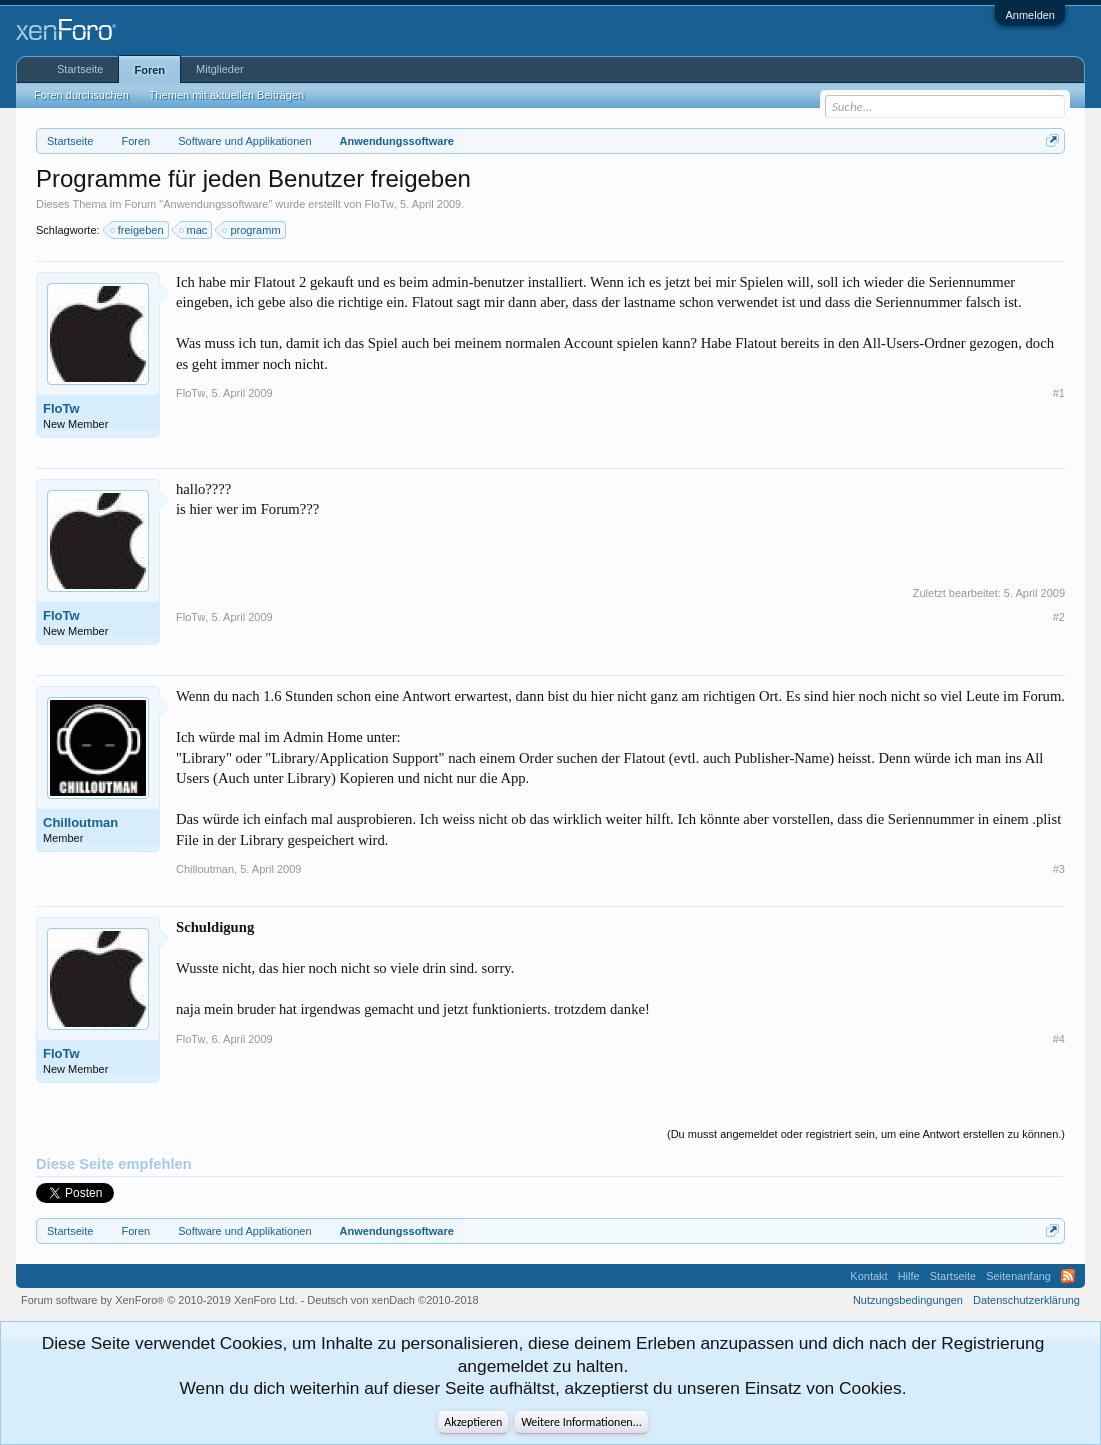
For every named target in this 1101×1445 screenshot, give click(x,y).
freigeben (138, 230)
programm (252, 230)
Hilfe (909, 1276)
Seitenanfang (1018, 1276)
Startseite (80, 69)
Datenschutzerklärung (1026, 1300)
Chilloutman (80, 822)
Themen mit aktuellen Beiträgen (226, 95)
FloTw (379, 204)
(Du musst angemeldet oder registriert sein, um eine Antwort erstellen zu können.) (866, 1134)
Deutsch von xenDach (392, 1300)
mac (194, 230)
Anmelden (1030, 15)
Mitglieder (220, 69)
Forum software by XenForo (159, 1300)
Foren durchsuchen (81, 95)
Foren (149, 70)
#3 (1059, 869)
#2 (1059, 617)
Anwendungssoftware (215, 204)
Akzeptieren (473, 1422)
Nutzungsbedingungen (908, 1300)
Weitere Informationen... (581, 1422)
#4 (1059, 1039)
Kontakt (868, 1276)
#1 (1059, 393)
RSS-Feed (1068, 1276)
